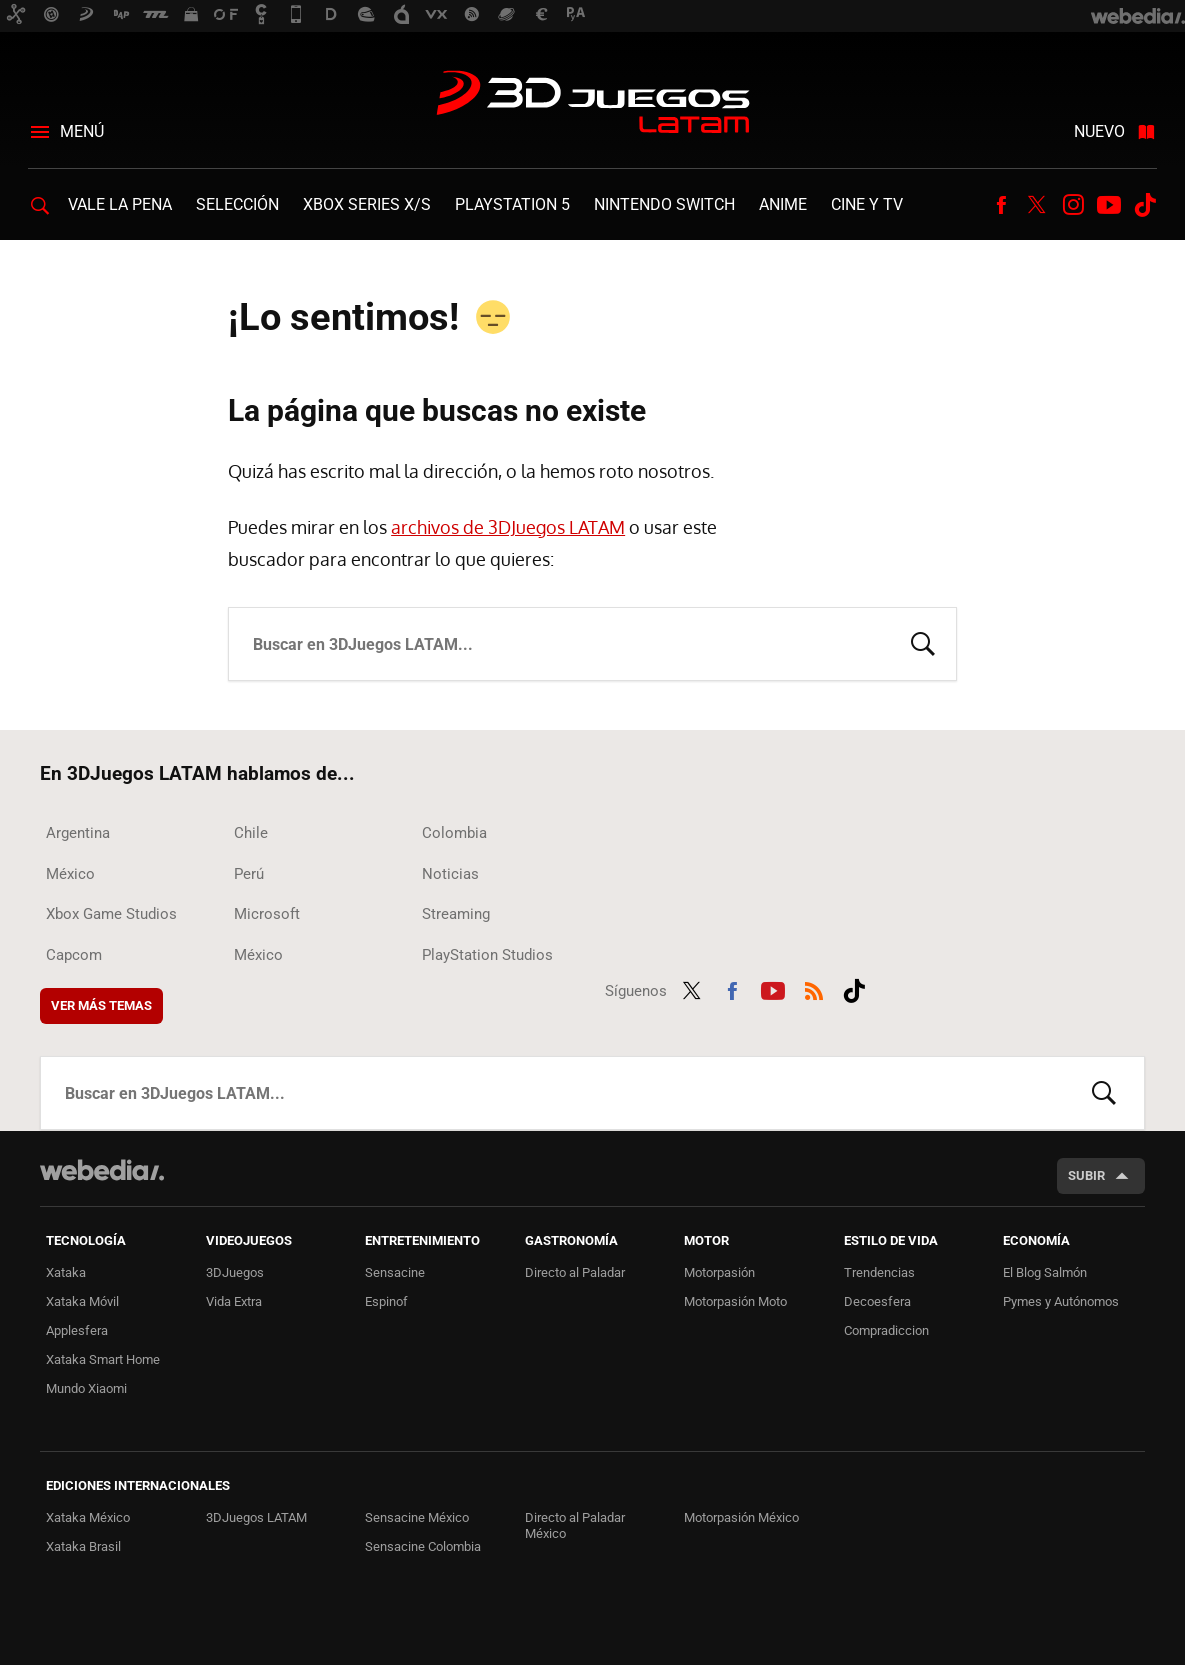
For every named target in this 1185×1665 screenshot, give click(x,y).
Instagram (1073, 205)
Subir (1086, 1175)
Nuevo (1099, 131)
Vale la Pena (120, 204)
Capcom (74, 955)
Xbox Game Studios (111, 914)
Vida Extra (234, 1301)
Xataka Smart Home (103, 1359)
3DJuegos (235, 1272)
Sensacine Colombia (423, 1546)
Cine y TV (867, 204)
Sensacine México (417, 1517)
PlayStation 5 (512, 204)
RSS (814, 988)
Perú (249, 874)
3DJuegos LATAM (593, 104)
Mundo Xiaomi (86, 1388)
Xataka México (88, 1517)
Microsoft (267, 914)
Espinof (386, 1301)
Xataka (66, 1272)
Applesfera (77, 1330)
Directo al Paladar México (575, 1525)
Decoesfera (877, 1301)
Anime (783, 204)
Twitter (1037, 205)
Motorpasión (719, 1272)
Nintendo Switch (664, 204)
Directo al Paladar (575, 1272)
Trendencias (879, 1272)
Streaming (456, 914)
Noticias (450, 874)
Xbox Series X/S (367, 204)
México (70, 874)
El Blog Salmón (1045, 1272)
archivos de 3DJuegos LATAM (508, 527)
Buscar (923, 642)
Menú (82, 131)
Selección (237, 204)
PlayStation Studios (487, 955)
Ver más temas (101, 1005)
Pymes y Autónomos (1061, 1301)
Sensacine (395, 1272)
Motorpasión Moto (735, 1301)
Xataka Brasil (83, 1546)
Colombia (454, 833)
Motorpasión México (741, 1517)
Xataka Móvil (82, 1301)
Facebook (1001, 205)
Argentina (78, 833)
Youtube (1109, 205)
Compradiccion (886, 1330)
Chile (251, 833)
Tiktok (1145, 205)
